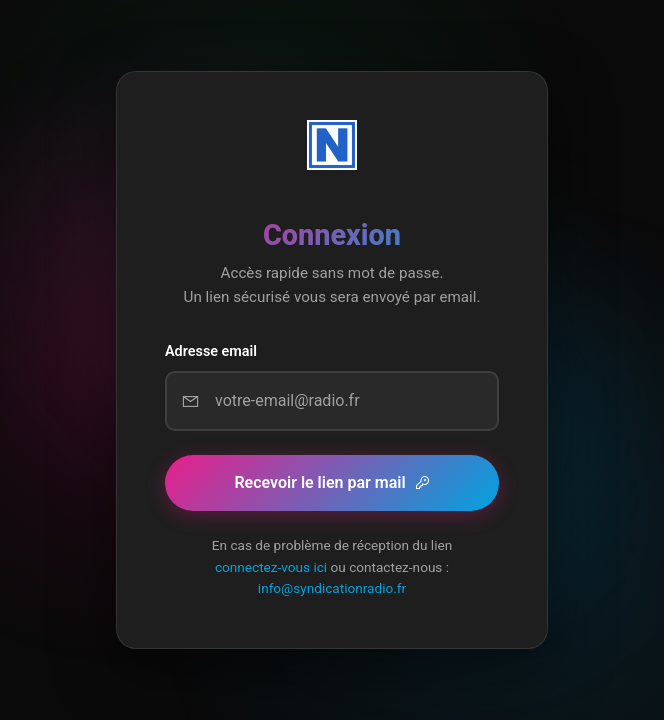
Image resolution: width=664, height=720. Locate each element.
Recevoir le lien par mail (331, 482)
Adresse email (211, 351)
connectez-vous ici (271, 567)
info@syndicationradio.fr (332, 588)
